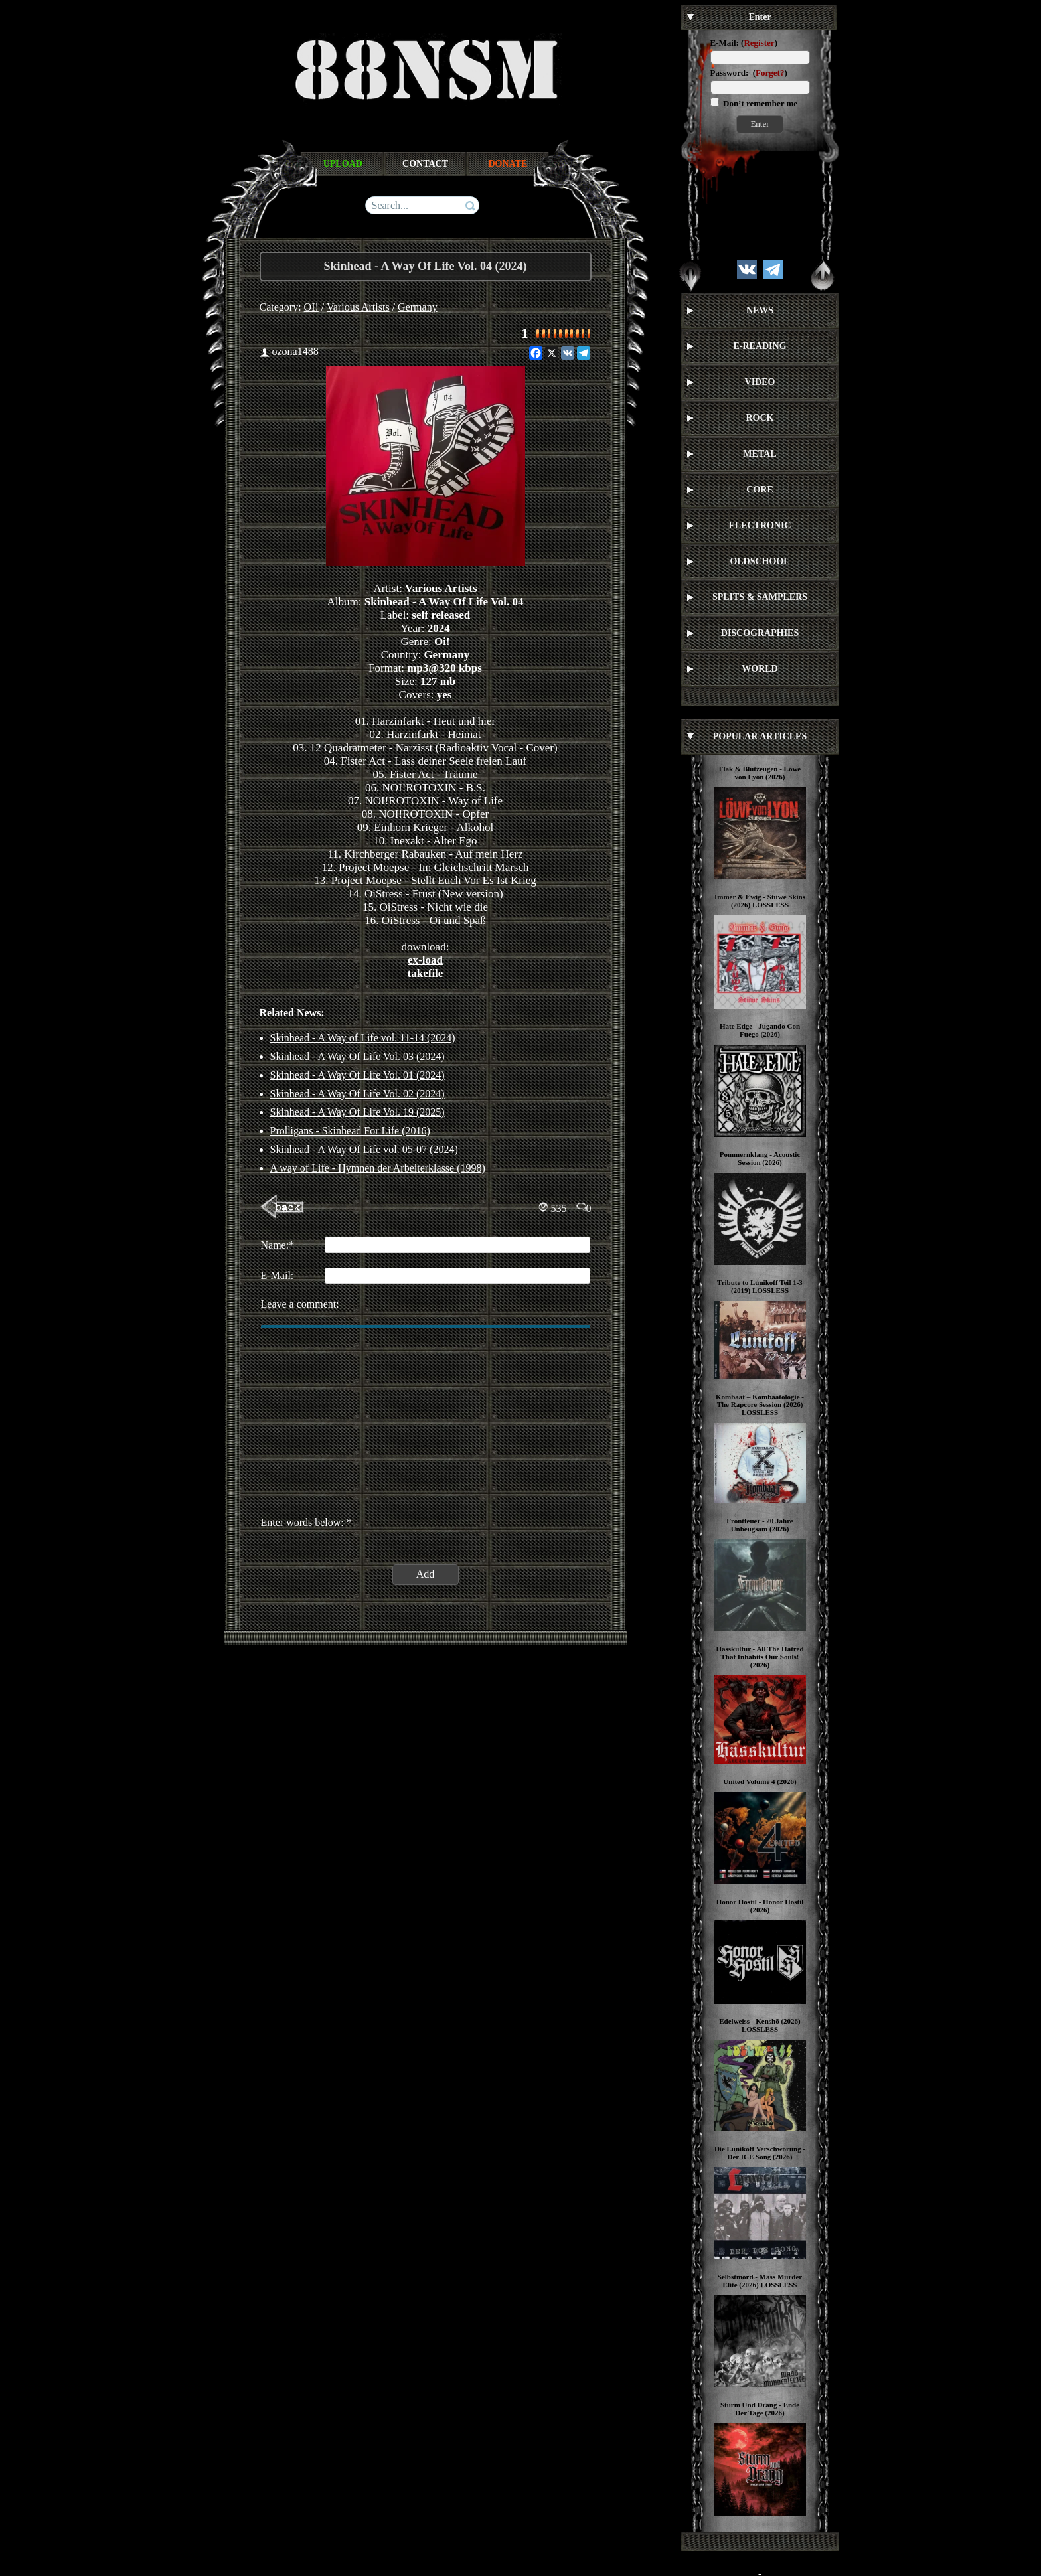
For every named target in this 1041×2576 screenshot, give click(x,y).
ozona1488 (295, 351)
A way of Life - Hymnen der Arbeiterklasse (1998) (377, 1168)
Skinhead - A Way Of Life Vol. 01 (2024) (357, 1075)
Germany (418, 307)
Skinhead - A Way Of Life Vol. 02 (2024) (357, 1093)
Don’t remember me (759, 103)
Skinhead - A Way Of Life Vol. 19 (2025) (357, 1112)
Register (759, 43)
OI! (311, 307)
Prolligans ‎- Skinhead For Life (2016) (350, 1130)
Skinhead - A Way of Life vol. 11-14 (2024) (362, 1037)
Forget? (770, 73)
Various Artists (358, 307)
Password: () (748, 73)
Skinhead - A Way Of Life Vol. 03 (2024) (357, 1056)
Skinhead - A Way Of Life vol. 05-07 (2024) (364, 1149)
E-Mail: (724, 43)
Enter (759, 124)
